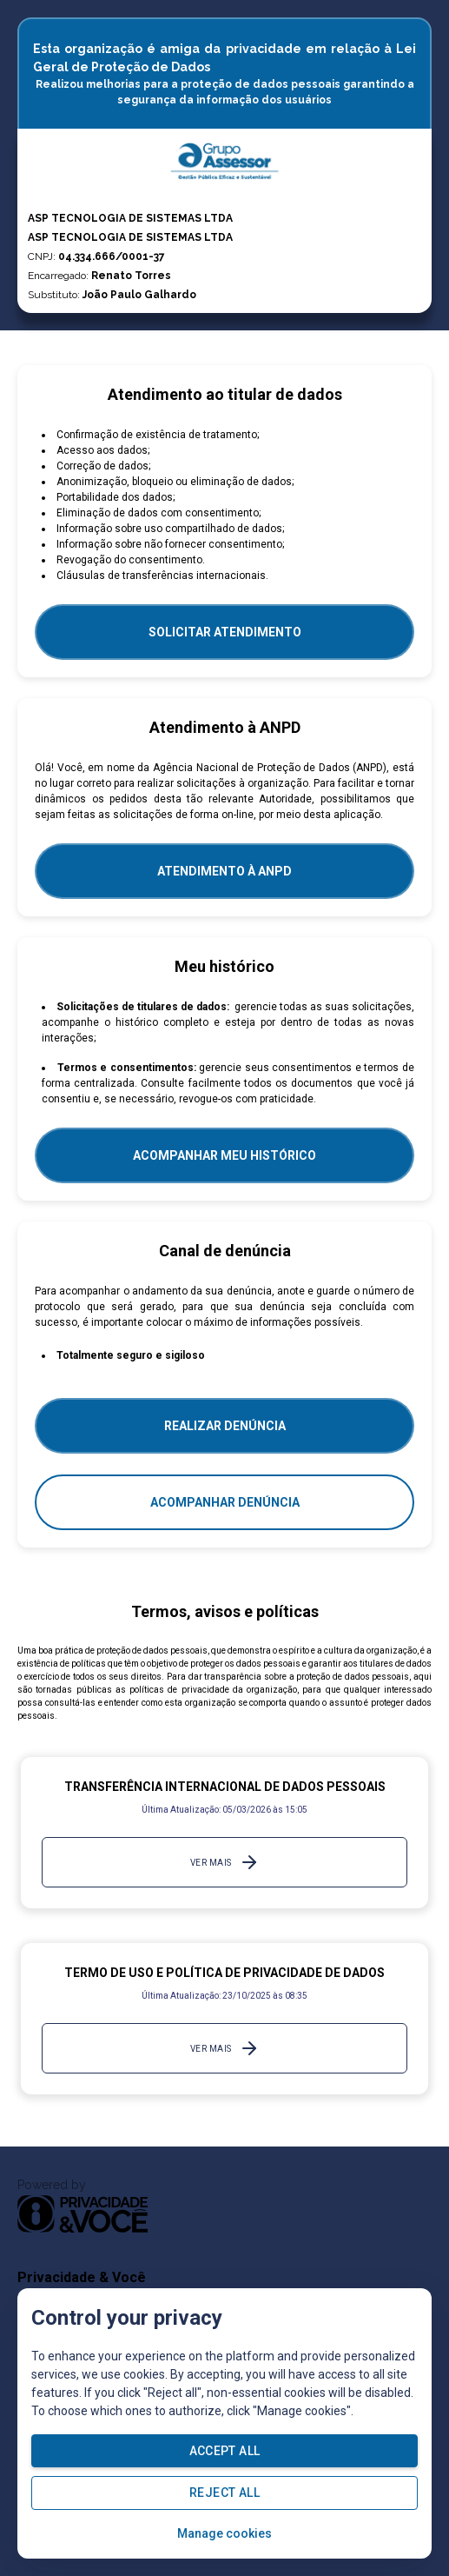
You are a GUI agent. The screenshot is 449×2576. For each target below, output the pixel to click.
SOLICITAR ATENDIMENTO (225, 632)
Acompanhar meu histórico (224, 1155)
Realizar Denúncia (225, 1426)
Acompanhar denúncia (225, 1502)
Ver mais (225, 1862)
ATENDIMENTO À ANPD (224, 871)
